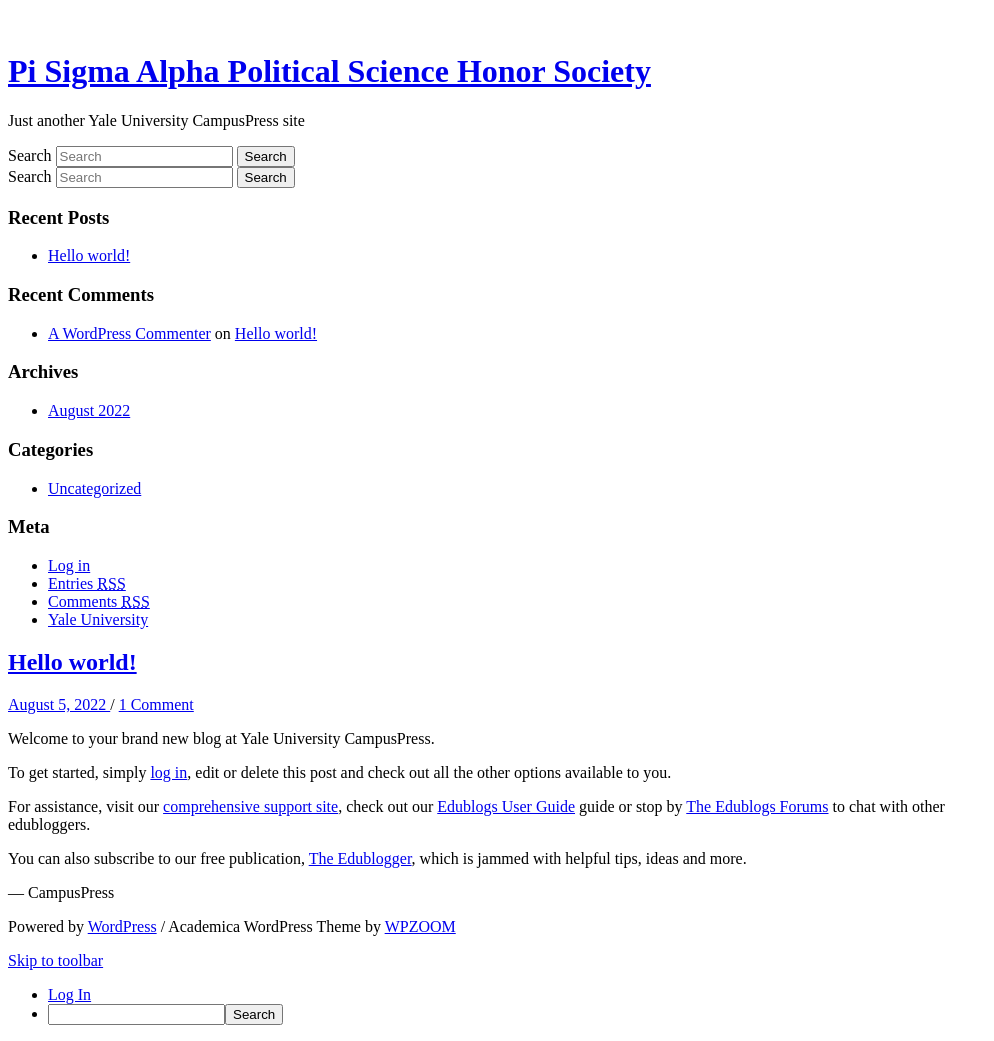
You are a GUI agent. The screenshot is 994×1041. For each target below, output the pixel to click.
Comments (99, 601)
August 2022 (89, 410)
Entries (87, 583)
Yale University (98, 619)
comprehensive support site (250, 806)
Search (30, 155)
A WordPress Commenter (129, 333)
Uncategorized (94, 488)
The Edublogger (360, 858)
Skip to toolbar (55, 960)
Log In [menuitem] (69, 994)
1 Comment (156, 704)
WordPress (122, 926)
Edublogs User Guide (506, 806)
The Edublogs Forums (757, 806)
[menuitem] (517, 1014)
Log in (69, 565)
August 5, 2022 (59, 704)
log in (168, 772)
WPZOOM (420, 926)
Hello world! (89, 255)
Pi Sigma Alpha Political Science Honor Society (329, 71)
